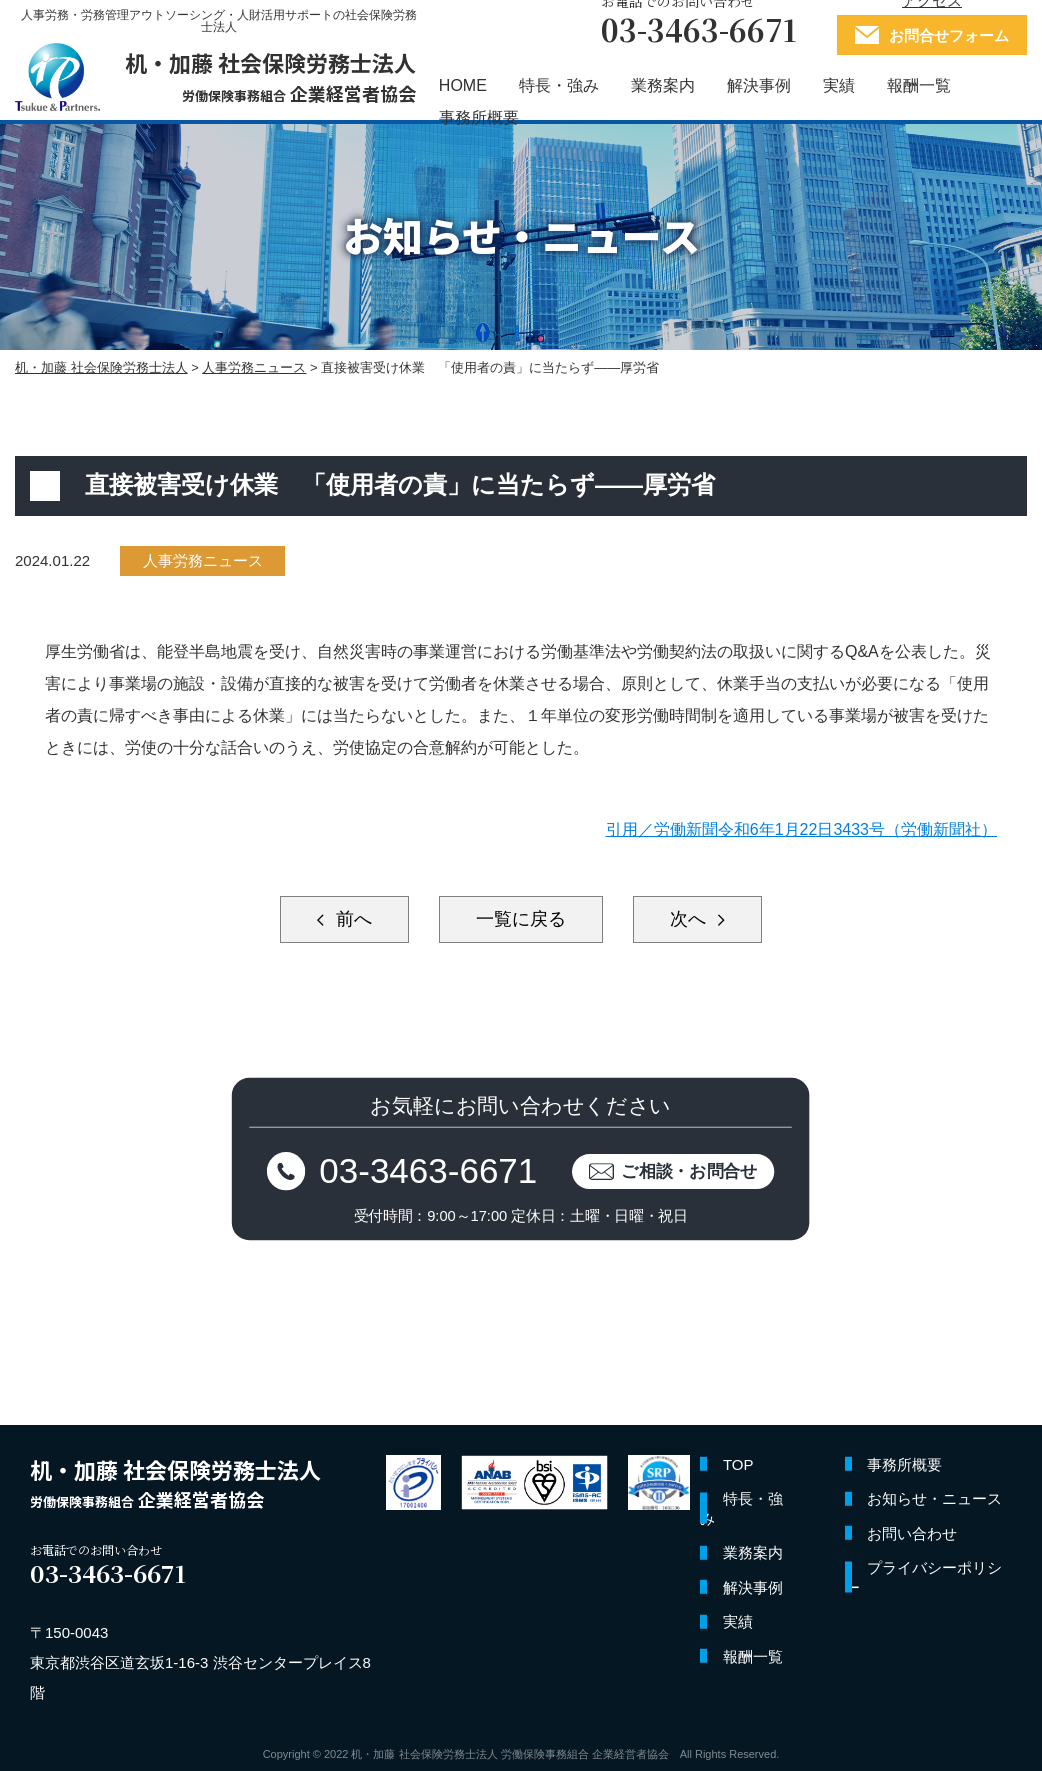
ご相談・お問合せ (690, 1170)
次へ (690, 919)
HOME (463, 86)
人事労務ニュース (203, 560)
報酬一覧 (919, 86)
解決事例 (759, 86)
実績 (839, 86)
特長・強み (559, 86)
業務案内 (663, 86)
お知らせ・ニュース (934, 1498)
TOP (738, 1464)
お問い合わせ (912, 1533)
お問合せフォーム (949, 35)
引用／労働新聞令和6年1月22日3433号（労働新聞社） (801, 829)
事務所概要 (479, 118)
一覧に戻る (521, 919)
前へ (351, 919)
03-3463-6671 (429, 1170)
